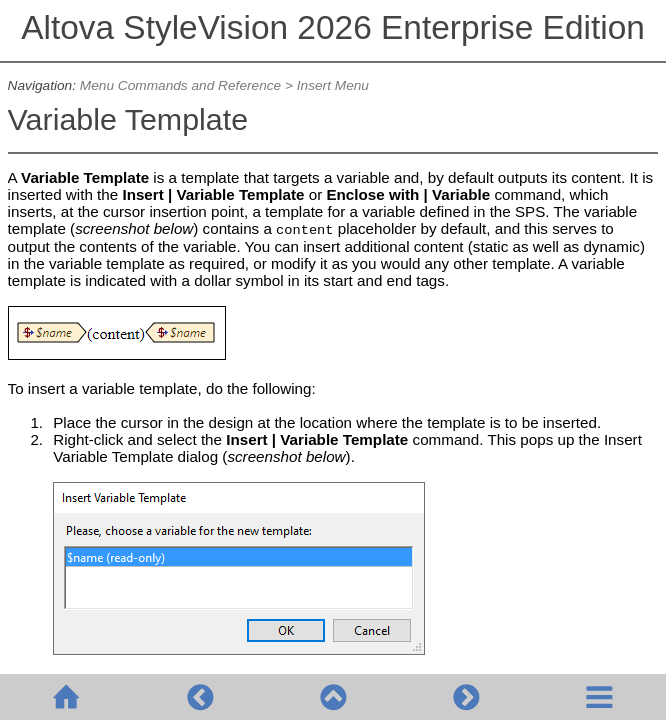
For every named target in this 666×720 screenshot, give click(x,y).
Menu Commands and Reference (180, 85)
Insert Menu (333, 85)
